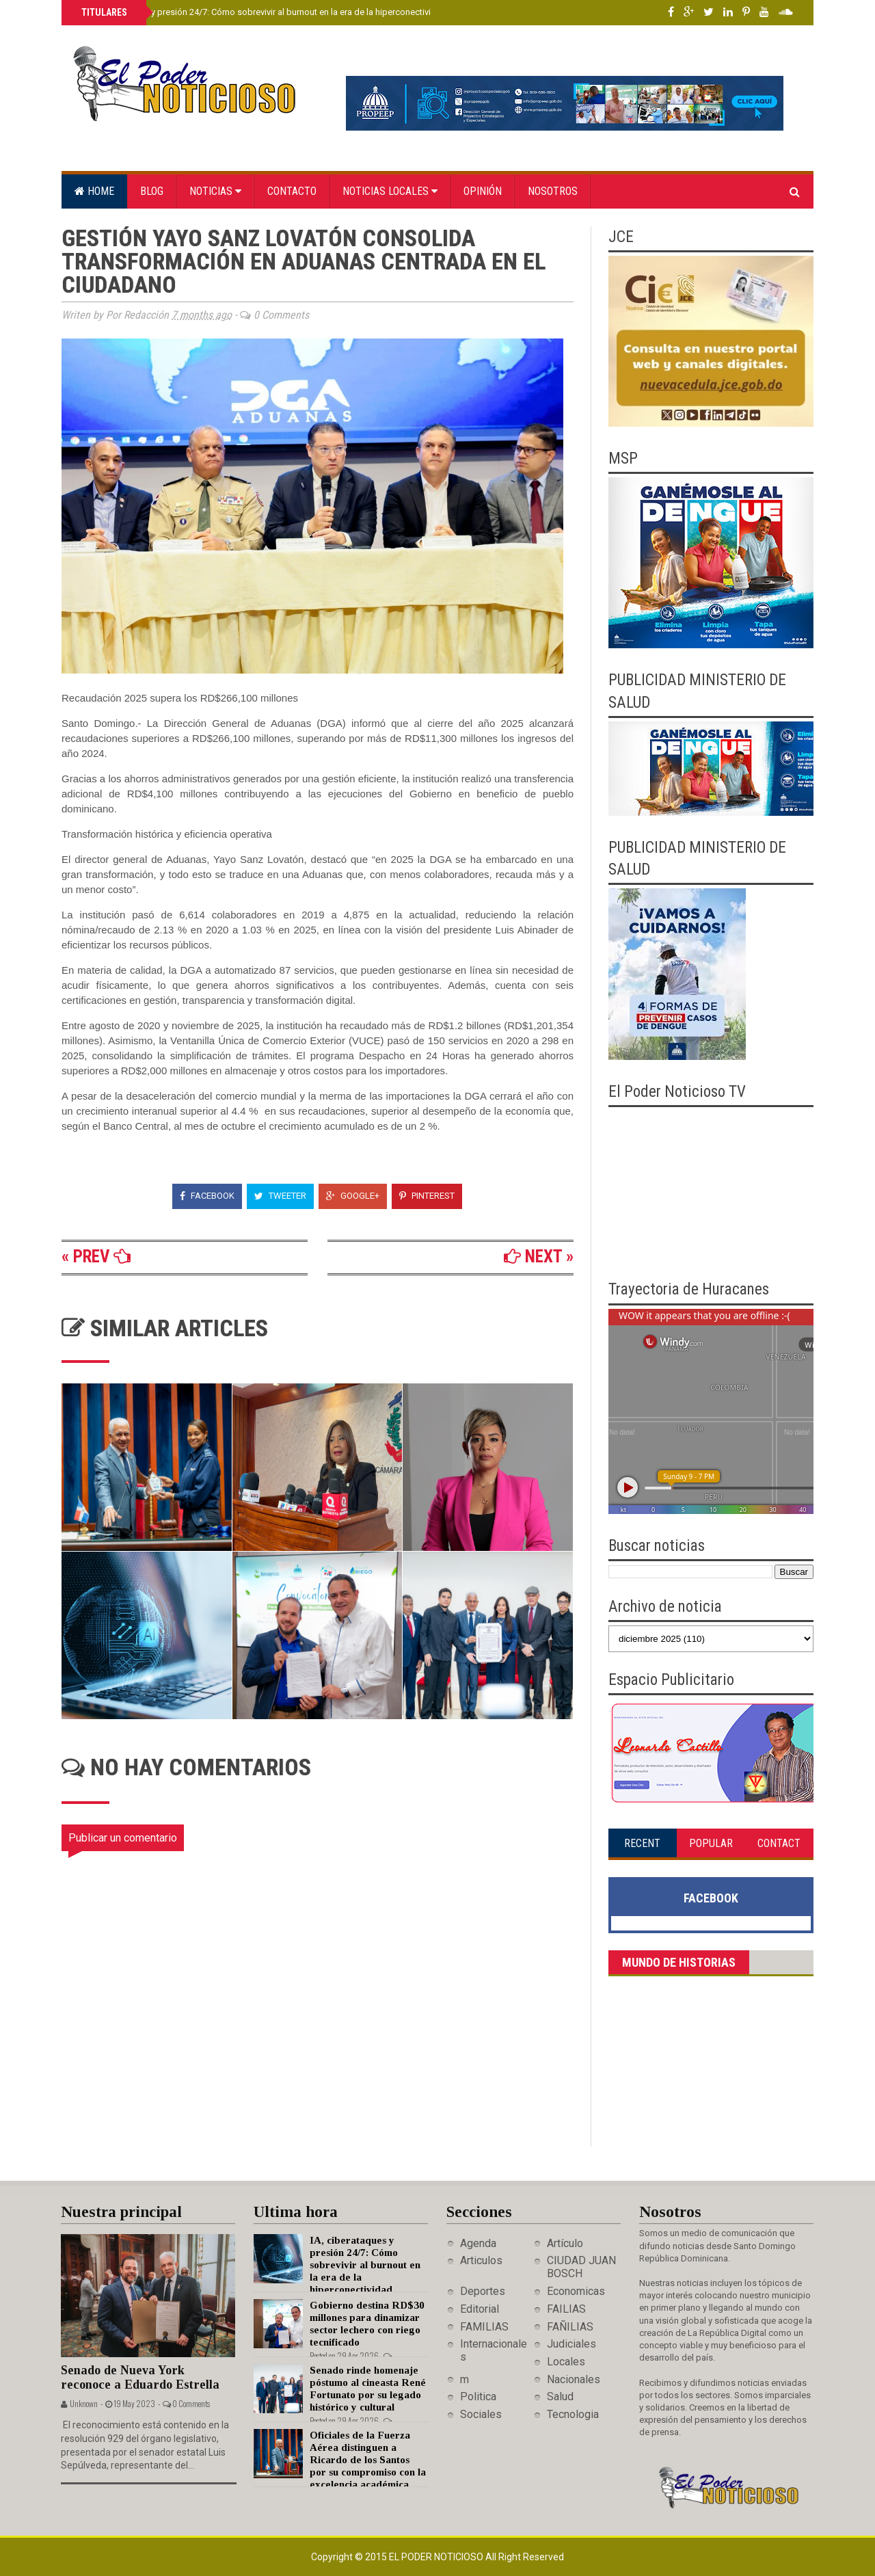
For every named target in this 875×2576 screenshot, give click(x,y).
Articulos (481, 2260)
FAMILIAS (484, 2326)
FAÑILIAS (570, 2326)
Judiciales (571, 2343)
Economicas (576, 2291)
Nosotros (553, 191)
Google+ (352, 1196)
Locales (566, 2361)
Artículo (565, 2243)
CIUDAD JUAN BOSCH (581, 2267)
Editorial (479, 2308)
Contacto (292, 191)
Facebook (207, 1196)
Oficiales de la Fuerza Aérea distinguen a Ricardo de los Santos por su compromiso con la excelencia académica (368, 2460)
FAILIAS (566, 2308)
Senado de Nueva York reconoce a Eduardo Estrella (140, 2377)
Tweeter (280, 1196)
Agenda (478, 2243)
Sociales (481, 2414)
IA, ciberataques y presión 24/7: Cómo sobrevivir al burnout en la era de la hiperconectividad (262, 12)
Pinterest (427, 1196)
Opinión (482, 191)
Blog (151, 191)
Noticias (215, 191)
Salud (560, 2396)
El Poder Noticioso (437, 2556)
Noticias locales (390, 191)
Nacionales (573, 2379)
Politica (478, 2396)
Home (94, 191)
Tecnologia (573, 2414)
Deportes (482, 2291)
